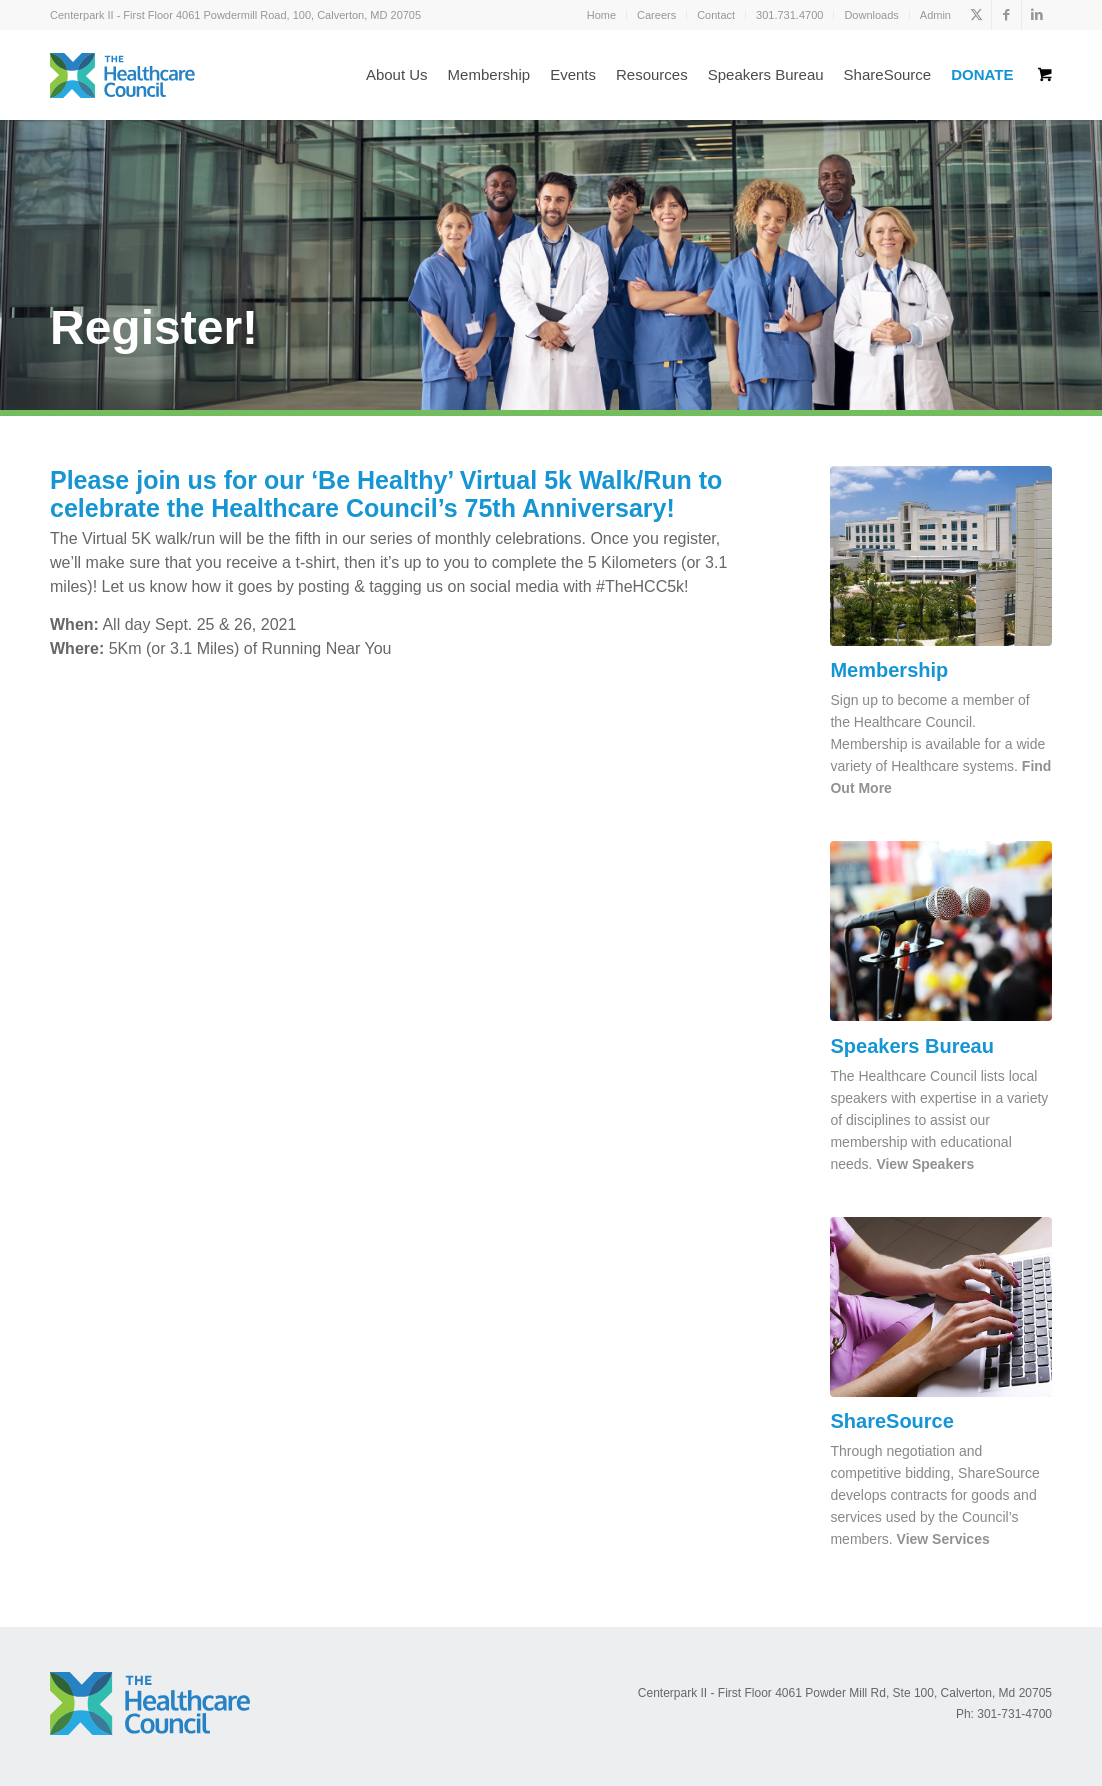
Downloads (871, 15)
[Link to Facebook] (1006, 15)
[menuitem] (602, 15)
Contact (716, 15)
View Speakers (925, 1164)
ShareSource (891, 1421)
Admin (935, 15)
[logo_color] (122, 75)
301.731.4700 (789, 15)
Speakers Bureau (911, 1046)
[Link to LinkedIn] (1037, 15)
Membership (889, 670)
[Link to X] (976, 15)
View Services (943, 1539)
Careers (656, 15)
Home (601, 15)
